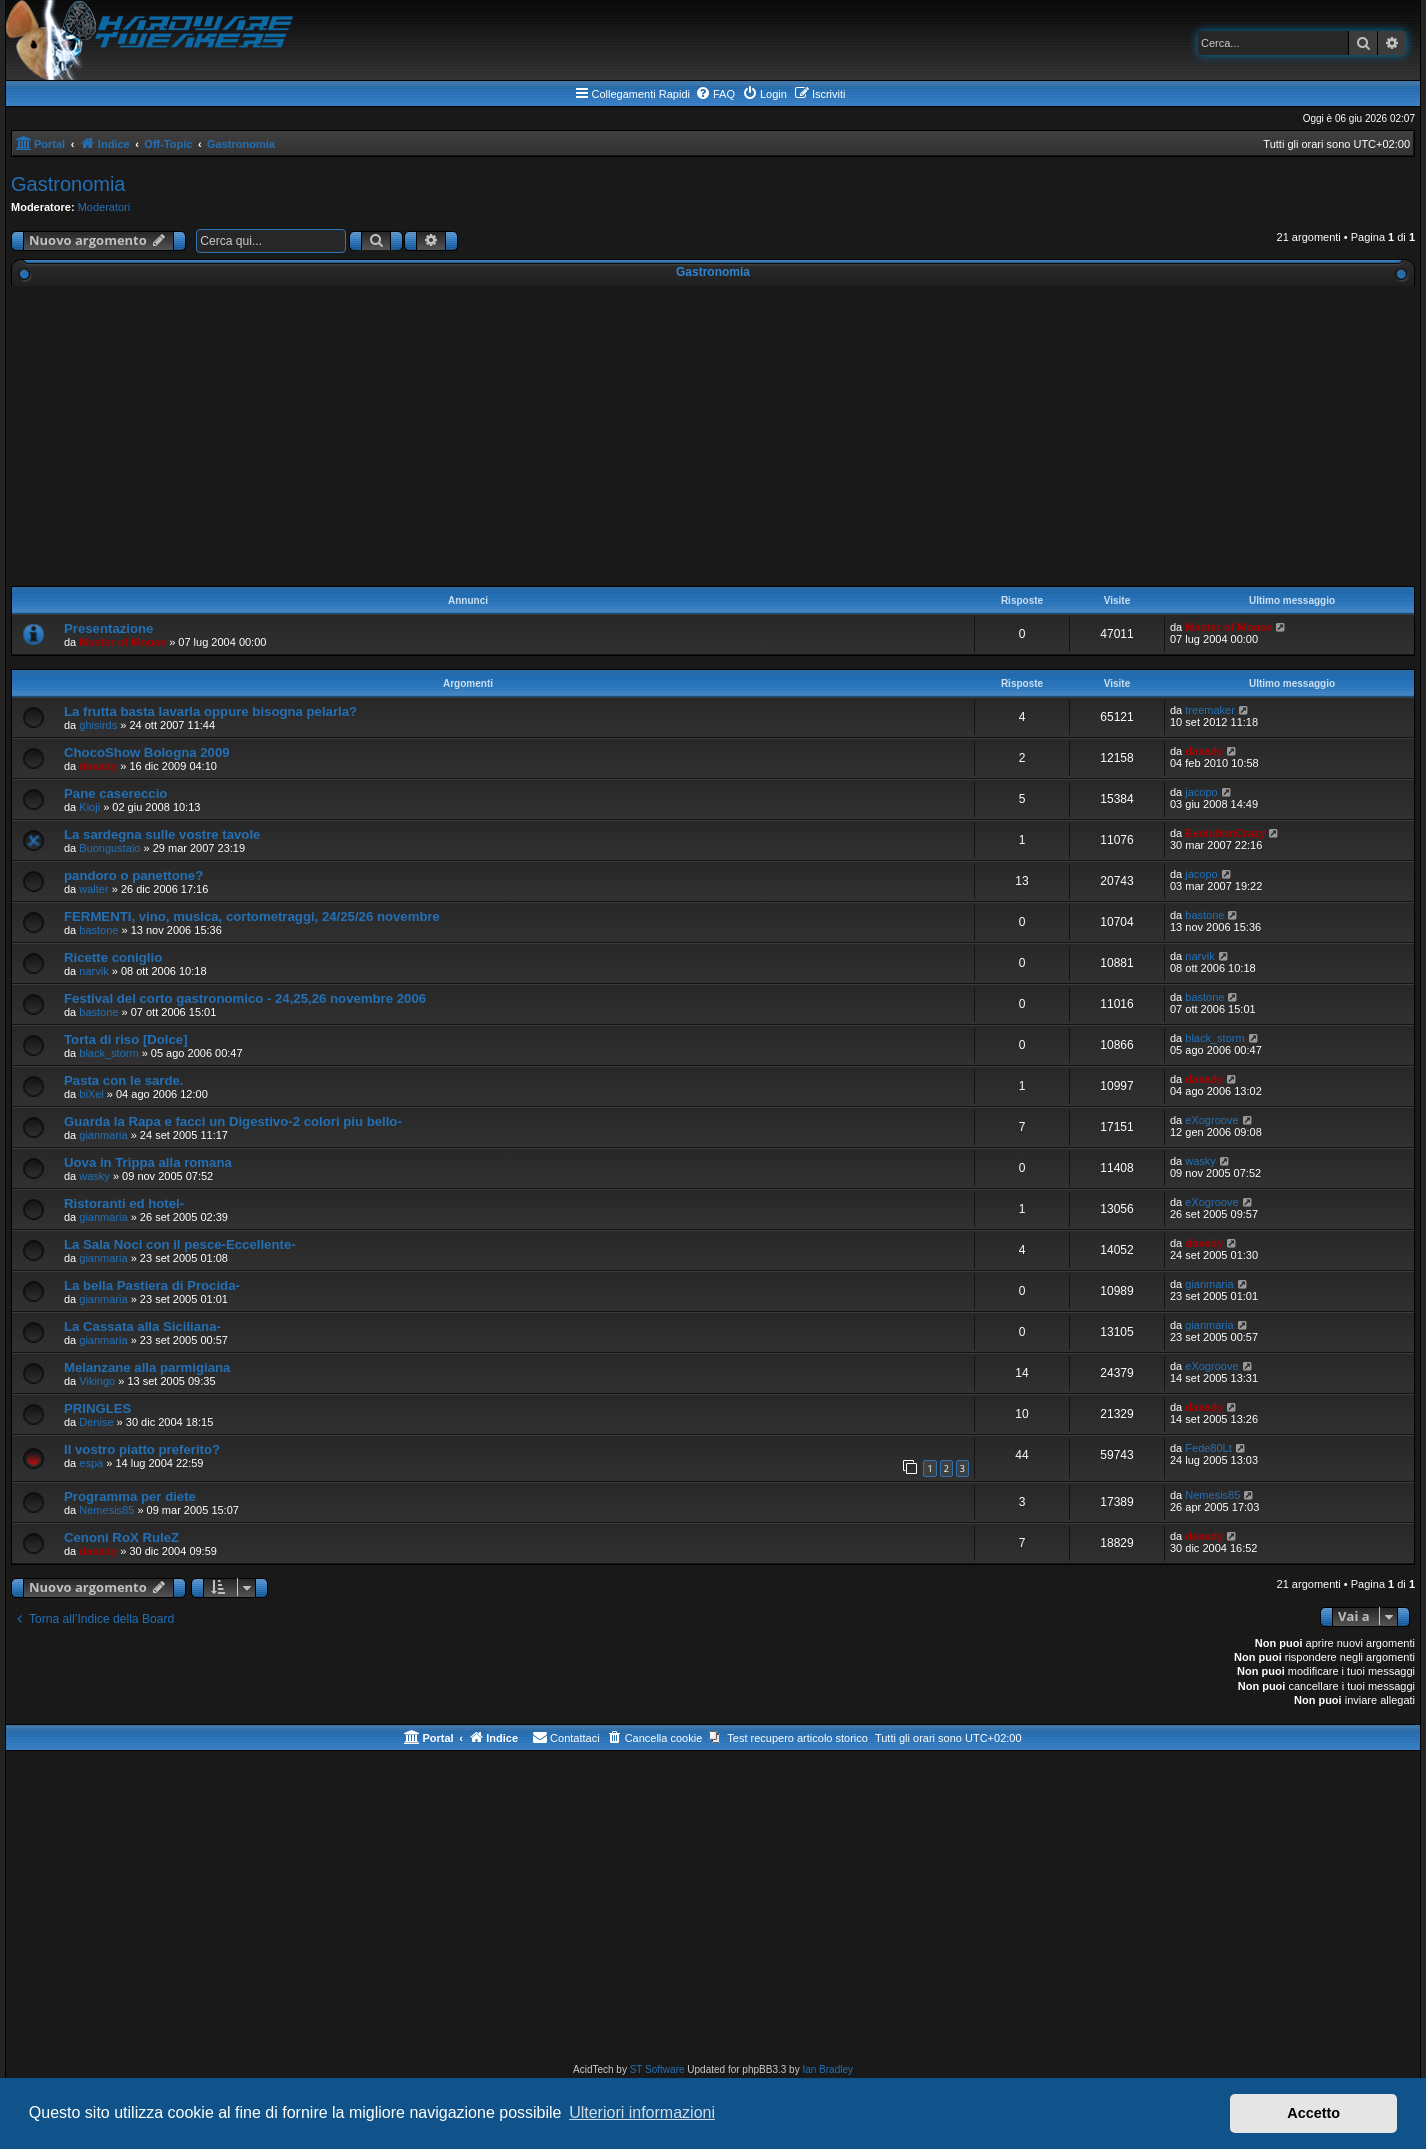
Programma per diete (130, 1496)
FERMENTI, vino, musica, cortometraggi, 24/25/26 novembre (252, 916)
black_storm (108, 1053)
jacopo (1201, 792)
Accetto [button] (1313, 2113)
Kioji (89, 807)
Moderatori (104, 207)
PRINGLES (97, 1408)
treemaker (1210, 710)
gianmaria (103, 1135)
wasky (94, 1176)
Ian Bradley (827, 2069)
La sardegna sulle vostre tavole (162, 834)
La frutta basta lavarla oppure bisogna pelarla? (210, 711)
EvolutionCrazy (1225, 833)
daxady (98, 766)
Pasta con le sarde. (123, 1080)
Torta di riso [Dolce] (126, 1039)
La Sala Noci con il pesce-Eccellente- (180, 1244)
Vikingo (97, 1381)
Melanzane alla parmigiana (147, 1367)
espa (91, 1463)
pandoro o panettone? (133, 875)
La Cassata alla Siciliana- (142, 1326)
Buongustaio (109, 848)
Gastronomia (68, 184)
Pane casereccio (115, 793)
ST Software (657, 2069)
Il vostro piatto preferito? (142, 1449)
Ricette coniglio (113, 957)
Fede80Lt (1208, 1448)
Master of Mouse (122, 642)
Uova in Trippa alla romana (148, 1162)
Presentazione (108, 628)
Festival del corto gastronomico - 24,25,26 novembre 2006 (245, 998)
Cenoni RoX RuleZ (121, 1537)
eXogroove (1211, 1120)
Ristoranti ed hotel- (124, 1203)
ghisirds (98, 725)
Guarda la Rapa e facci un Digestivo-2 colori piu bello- (233, 1121)
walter (93, 889)
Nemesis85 (106, 1510)
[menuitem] (715, 94)
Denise (96, 1422)
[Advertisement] (713, 436)
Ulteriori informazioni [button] (642, 2112)
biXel (91, 1094)
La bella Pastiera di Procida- (152, 1285)
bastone (98, 930)
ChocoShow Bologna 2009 (147, 752)
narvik (93, 971)
